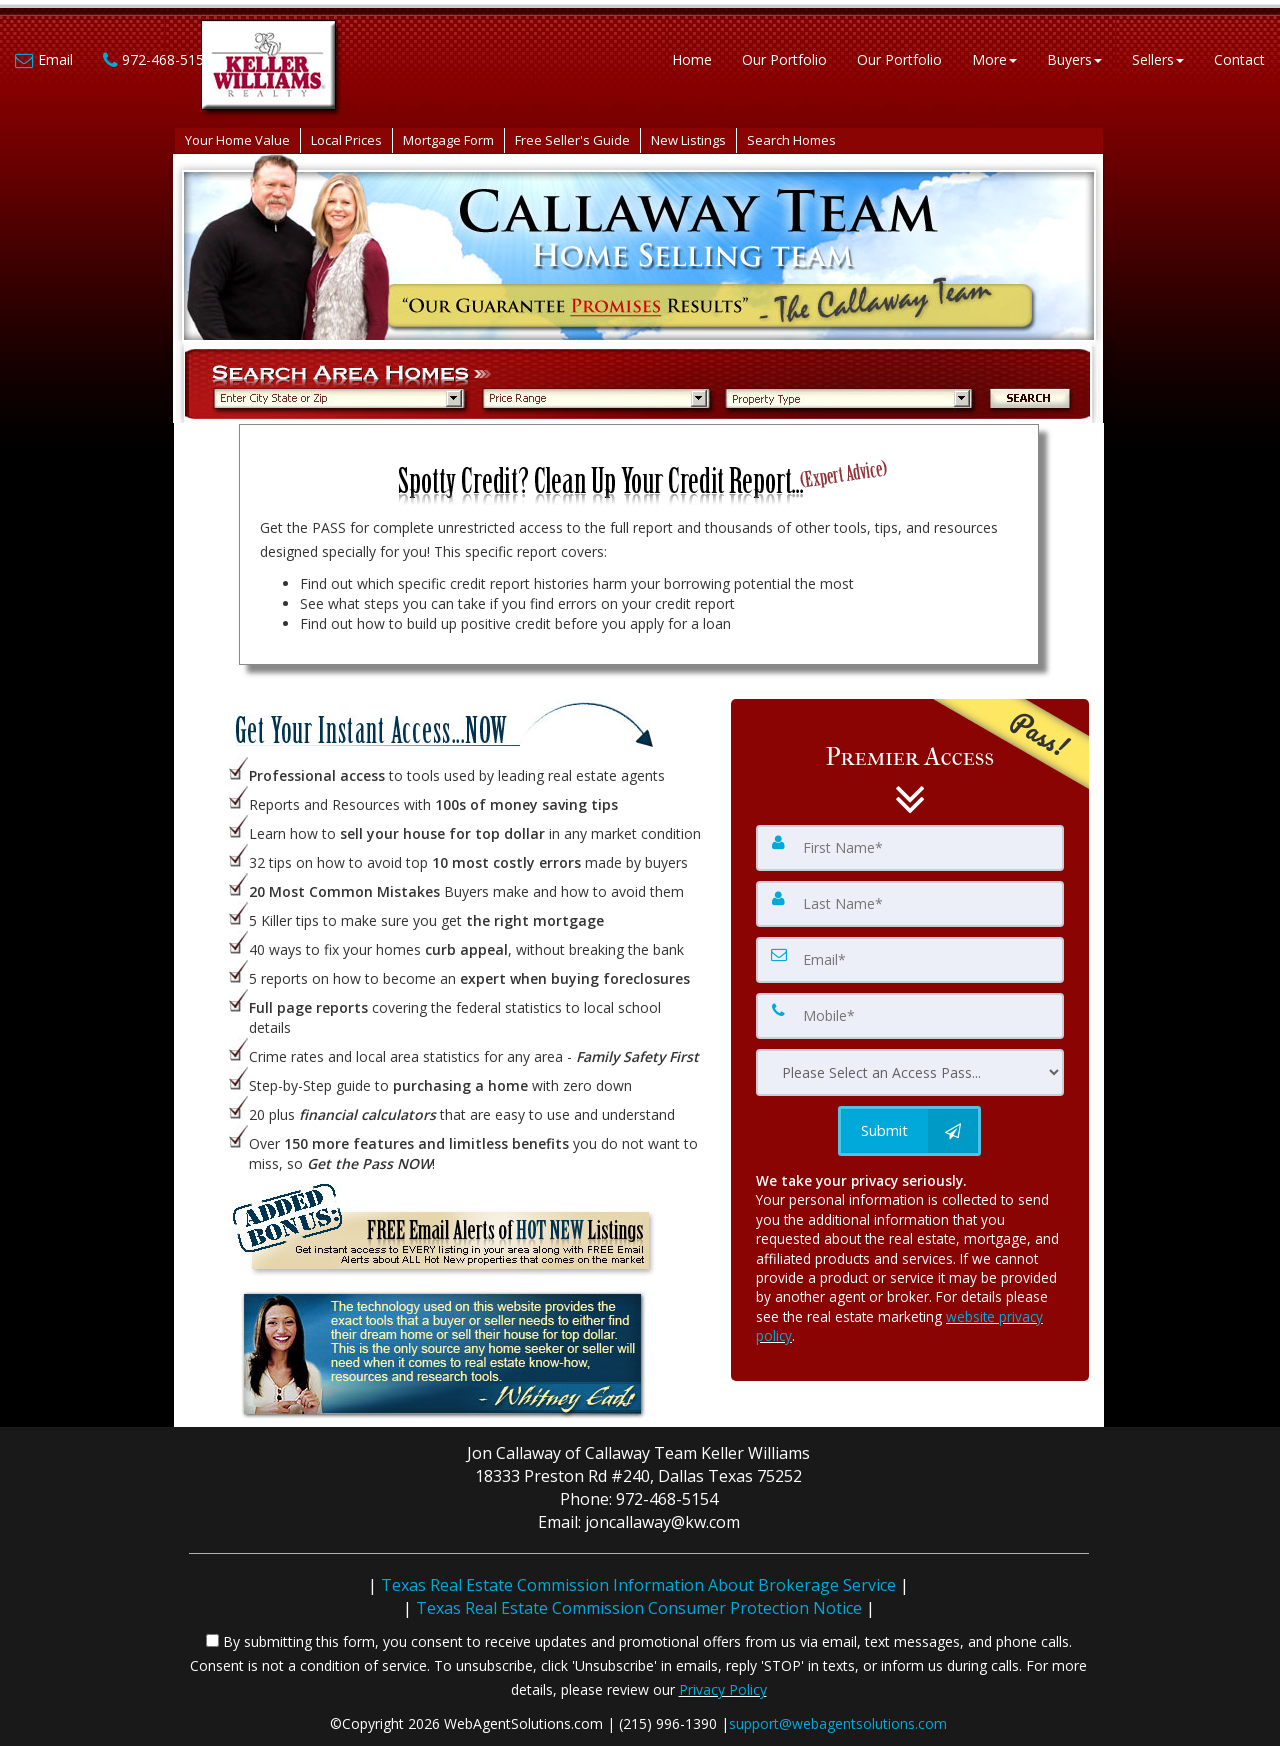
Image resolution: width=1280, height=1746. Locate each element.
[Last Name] (910, 904)
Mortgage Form (448, 140)
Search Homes (791, 140)
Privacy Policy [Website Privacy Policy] (723, 1689)
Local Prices (346, 140)
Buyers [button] (1074, 59)
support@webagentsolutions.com (838, 1723)
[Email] (910, 960)
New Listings (688, 140)
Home (692, 59)
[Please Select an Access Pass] (910, 1072)
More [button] (994, 59)
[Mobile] (910, 1016)
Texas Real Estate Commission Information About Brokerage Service (638, 1585)
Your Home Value (237, 140)
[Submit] (909, 1131)
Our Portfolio (784, 59)
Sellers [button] (1158, 59)
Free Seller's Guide (572, 140)
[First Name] (910, 848)
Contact (1239, 59)
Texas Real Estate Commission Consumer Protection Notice (639, 1608)
